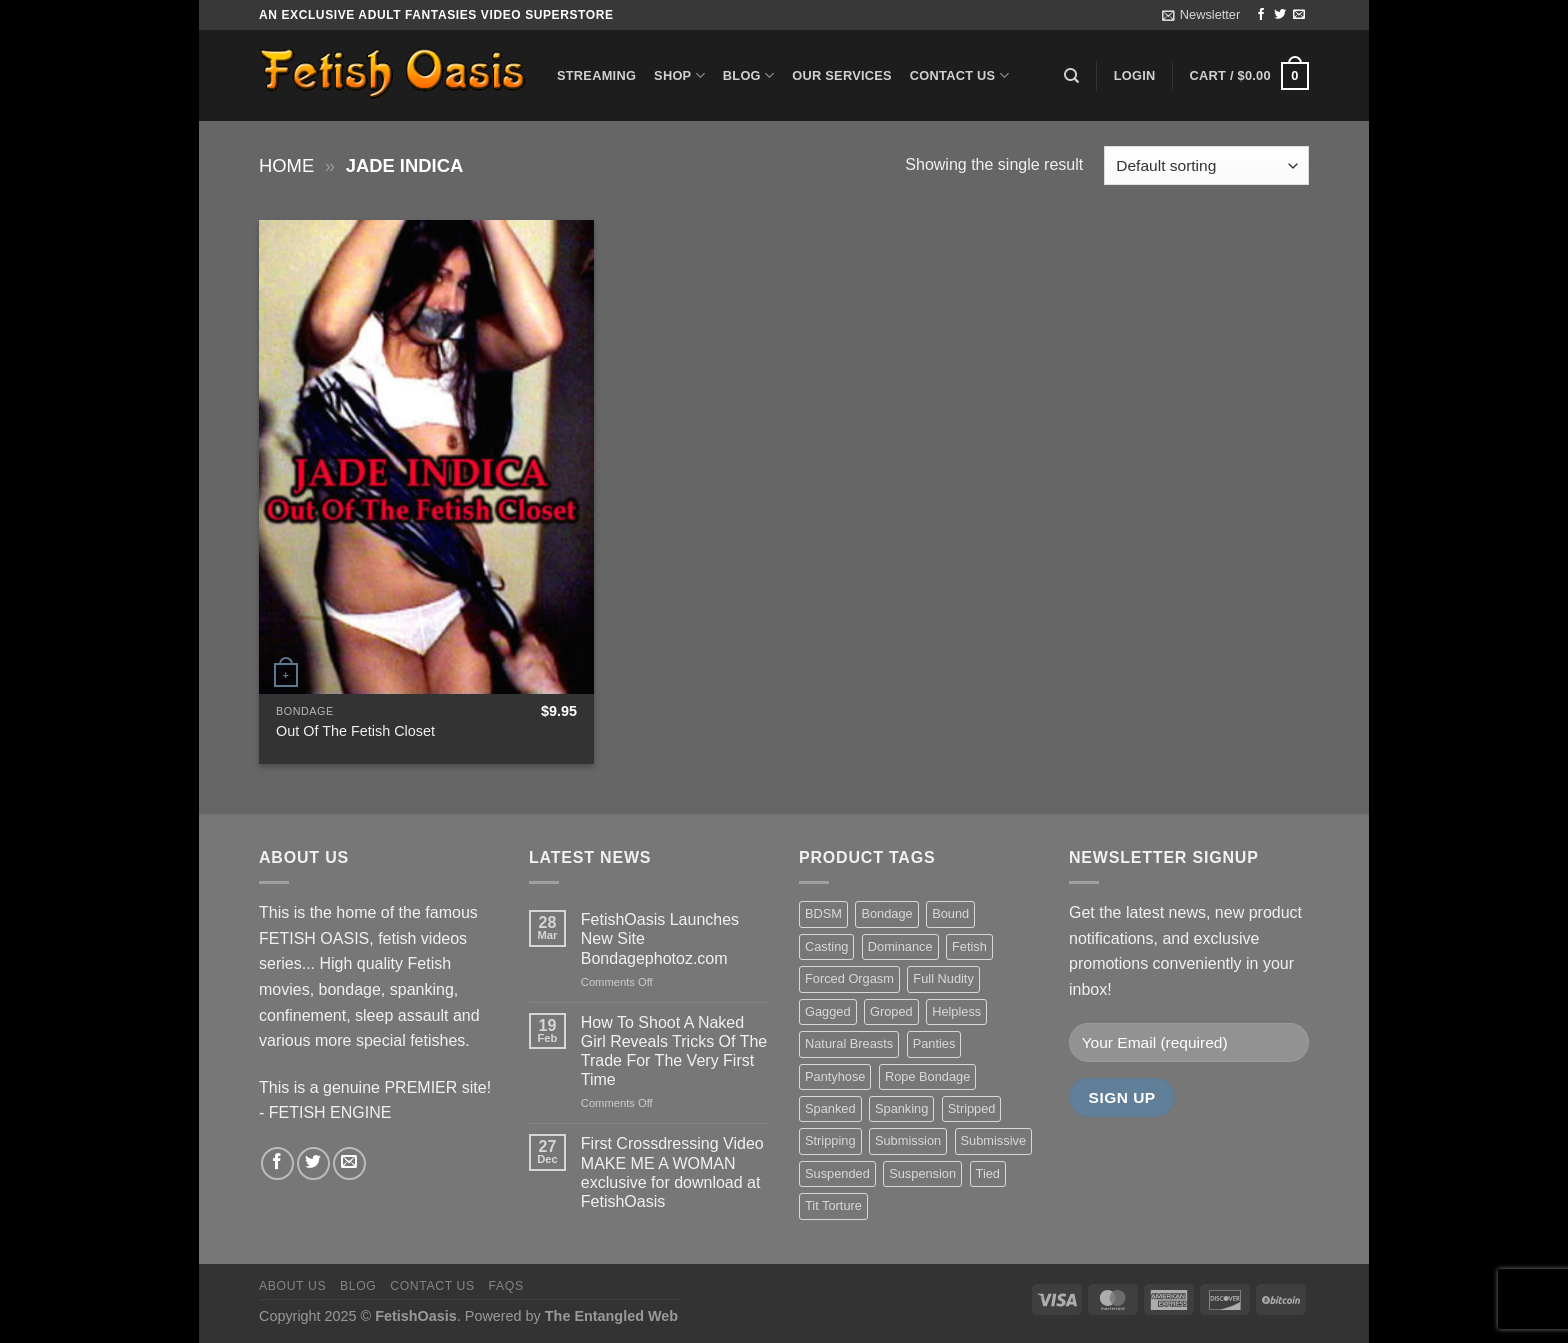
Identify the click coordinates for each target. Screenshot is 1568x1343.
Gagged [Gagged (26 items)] (828, 1011)
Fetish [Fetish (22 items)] (969, 946)
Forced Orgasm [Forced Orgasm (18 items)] (849, 978)
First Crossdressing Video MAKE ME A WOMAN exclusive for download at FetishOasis (672, 1172)
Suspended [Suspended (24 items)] (837, 1173)
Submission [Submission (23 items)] (908, 1140)
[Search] (1071, 76)
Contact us (959, 75)
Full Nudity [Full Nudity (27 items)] (943, 978)
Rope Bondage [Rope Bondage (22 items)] (927, 1076)
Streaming (596, 75)
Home (286, 165)
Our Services (842, 75)
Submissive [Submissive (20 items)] (993, 1140)
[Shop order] (1206, 165)
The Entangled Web (611, 1316)
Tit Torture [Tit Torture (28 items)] (833, 1205)
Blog (748, 75)
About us (292, 1286)
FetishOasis (416, 1316)
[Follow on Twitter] (1280, 15)
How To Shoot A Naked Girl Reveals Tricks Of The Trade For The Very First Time (674, 1051)
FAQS (506, 1286)
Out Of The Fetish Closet (355, 731)
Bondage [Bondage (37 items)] (886, 913)
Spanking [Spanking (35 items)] (901, 1108)
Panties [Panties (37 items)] (934, 1043)
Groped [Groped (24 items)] (891, 1011)
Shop (679, 75)
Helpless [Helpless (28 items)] (956, 1011)
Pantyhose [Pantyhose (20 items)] (835, 1076)
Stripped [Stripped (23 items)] (972, 1108)
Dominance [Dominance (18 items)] (900, 946)
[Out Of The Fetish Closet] (426, 457)
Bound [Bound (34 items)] (950, 913)
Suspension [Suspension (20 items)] (922, 1173)
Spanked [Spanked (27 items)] (830, 1108)
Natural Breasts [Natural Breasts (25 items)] (849, 1043)
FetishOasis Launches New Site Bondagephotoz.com (660, 938)
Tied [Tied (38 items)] (988, 1173)
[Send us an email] (1299, 15)
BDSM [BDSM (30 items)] (823, 913)
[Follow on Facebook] (1261, 15)
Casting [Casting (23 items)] (826, 946)
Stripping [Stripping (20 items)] (830, 1140)
